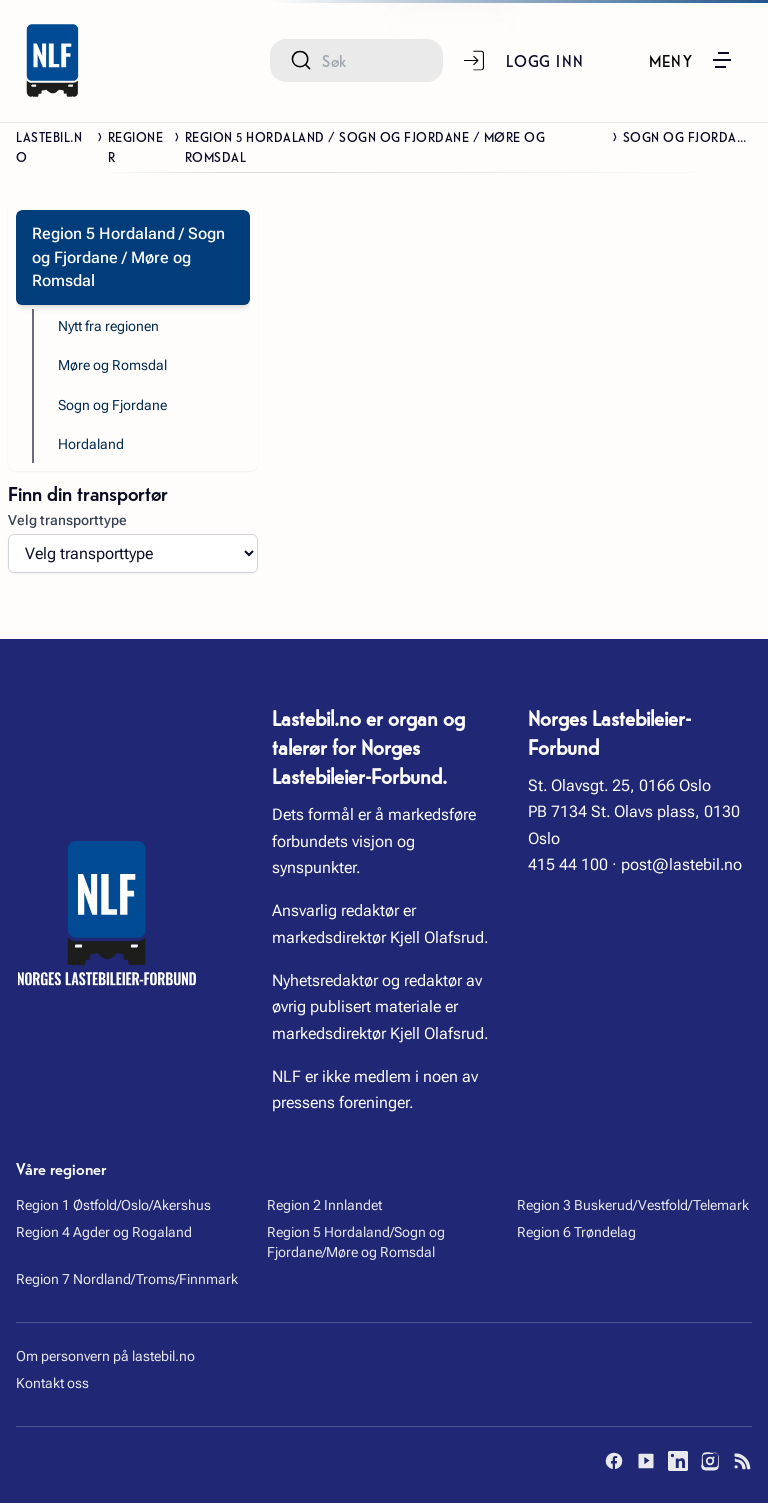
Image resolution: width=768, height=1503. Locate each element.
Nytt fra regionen (108, 326)
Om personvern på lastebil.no (105, 1356)
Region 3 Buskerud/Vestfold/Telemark (633, 1205)
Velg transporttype (67, 520)
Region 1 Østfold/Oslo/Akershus (113, 1205)
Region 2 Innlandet (324, 1205)
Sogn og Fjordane (112, 405)
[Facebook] (614, 1461)
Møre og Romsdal (112, 365)
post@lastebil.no (681, 864)
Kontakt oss (52, 1383)
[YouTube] (646, 1461)
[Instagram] (710, 1461)
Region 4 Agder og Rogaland (104, 1232)
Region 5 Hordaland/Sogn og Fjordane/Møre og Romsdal (356, 1242)
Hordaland (91, 444)
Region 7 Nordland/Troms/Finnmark (127, 1279)
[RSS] (742, 1461)
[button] (692, 60)
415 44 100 (568, 864)
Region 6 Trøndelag (576, 1232)
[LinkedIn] (678, 1461)
